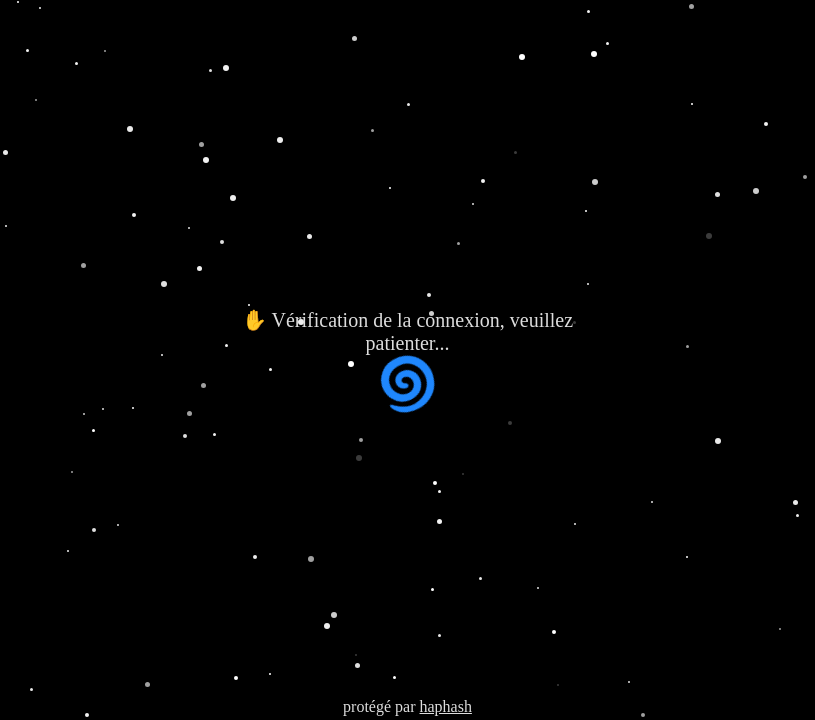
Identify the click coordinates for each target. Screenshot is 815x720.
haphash (445, 706)
